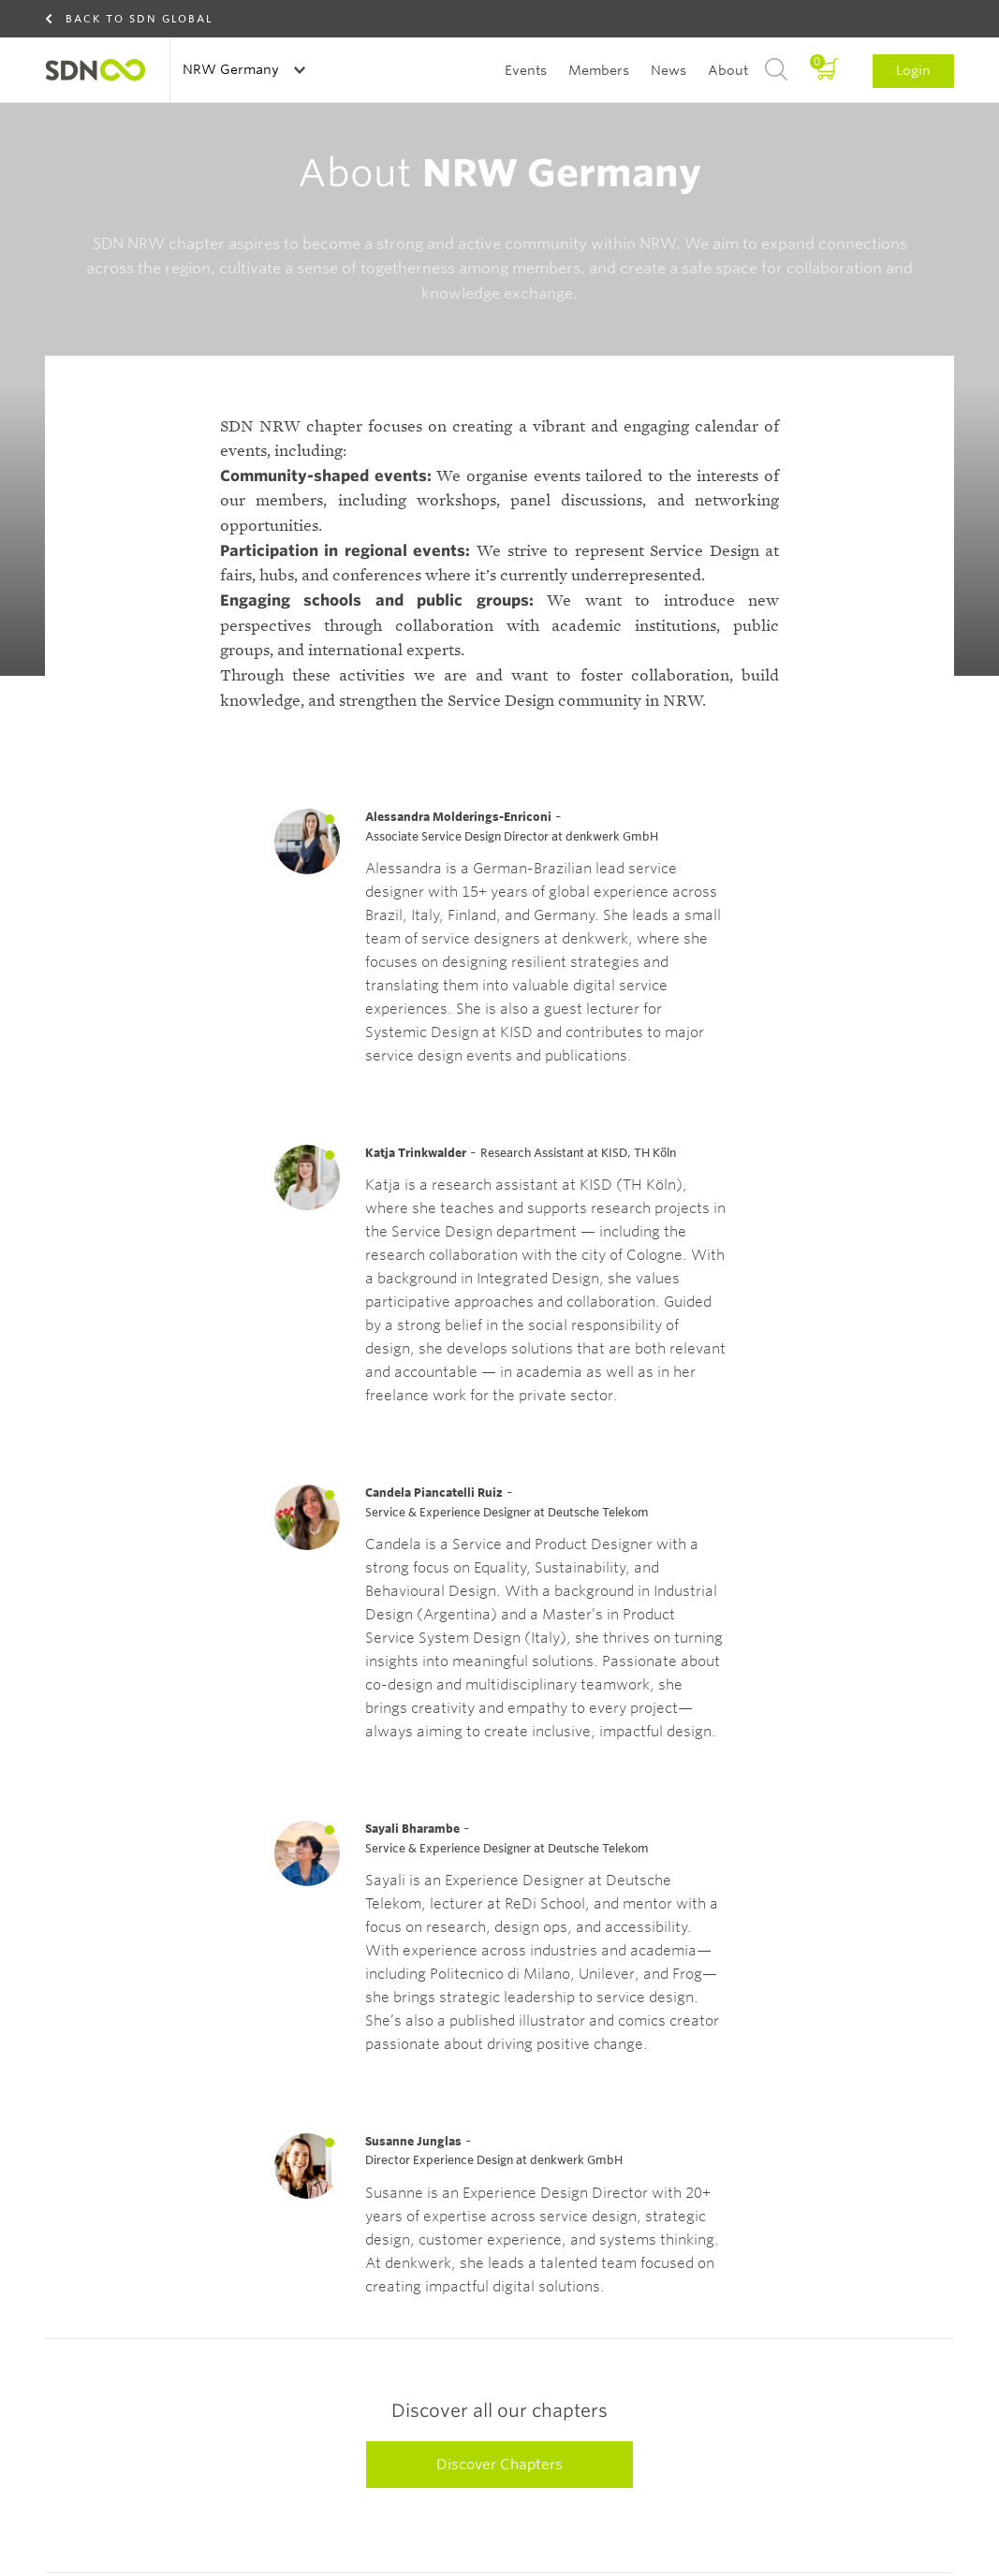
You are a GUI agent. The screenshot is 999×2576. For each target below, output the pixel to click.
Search (776, 70)
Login (913, 70)
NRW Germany (233, 69)
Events (526, 70)
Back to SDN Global (139, 18)
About (728, 70)
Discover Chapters (499, 2528)
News (668, 70)
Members (598, 70)
